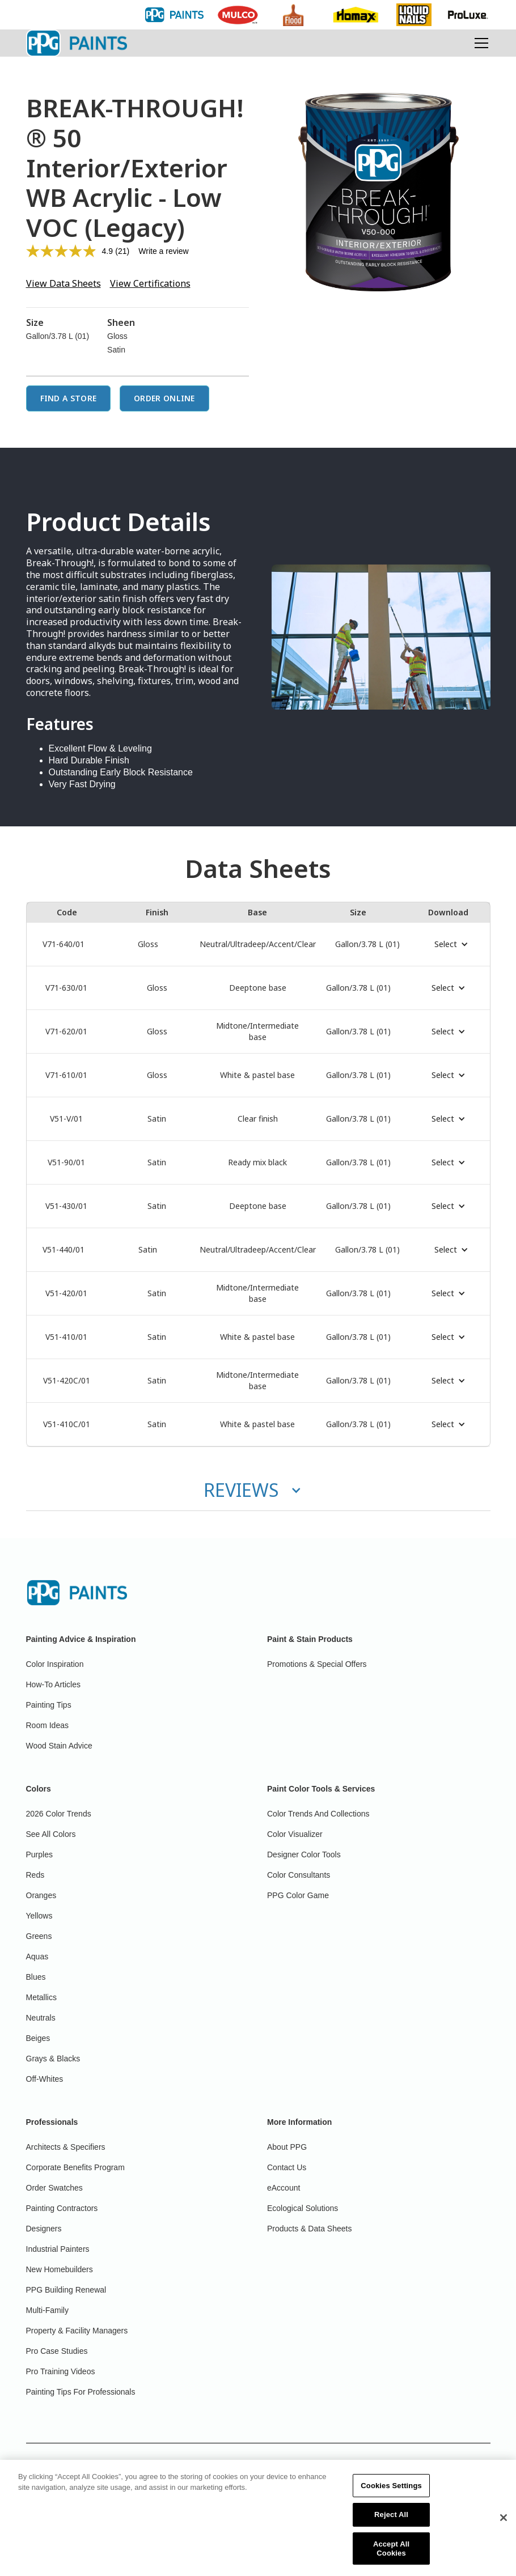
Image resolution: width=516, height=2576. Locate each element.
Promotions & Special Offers (317, 1664)
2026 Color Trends (58, 1813)
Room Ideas (47, 1725)
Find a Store (68, 398)
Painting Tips (48, 1704)
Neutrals (41, 2017)
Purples (39, 1854)
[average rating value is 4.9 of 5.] (71, 251)
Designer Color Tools (304, 1854)
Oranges (41, 1895)
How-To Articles (53, 1684)
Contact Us (286, 2167)
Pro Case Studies (57, 2351)
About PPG (287, 2146)
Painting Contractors (62, 2208)
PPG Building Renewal (66, 2289)
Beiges (38, 2038)
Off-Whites (45, 2078)
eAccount (283, 2187)
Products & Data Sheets (309, 2228)
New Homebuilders (59, 2269)
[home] (76, 43)
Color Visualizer (295, 1834)
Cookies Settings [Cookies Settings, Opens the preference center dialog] (391, 2504)
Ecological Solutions (302, 2208)
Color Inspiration (55, 1664)
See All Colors (51, 1834)
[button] (479, 43)
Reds (35, 1874)
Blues (36, 1976)
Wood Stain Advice (59, 1745)
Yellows (39, 1915)
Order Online (164, 398)
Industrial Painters (58, 2249)
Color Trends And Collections (318, 1813)
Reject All (391, 2533)
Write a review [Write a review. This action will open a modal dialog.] (163, 251)
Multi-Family (47, 2310)
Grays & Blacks (53, 2058)
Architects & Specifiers (65, 2146)
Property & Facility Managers (77, 2330)
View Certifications (150, 283)
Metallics (41, 1997)
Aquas (37, 1956)
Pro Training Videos (60, 2371)
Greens (39, 1936)
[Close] (503, 2536)
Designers (44, 2228)
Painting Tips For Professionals (81, 2391)
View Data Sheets (63, 283)
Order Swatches (54, 2187)
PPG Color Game (298, 1895)
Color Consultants (298, 1874)
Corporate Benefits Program (75, 2167)
